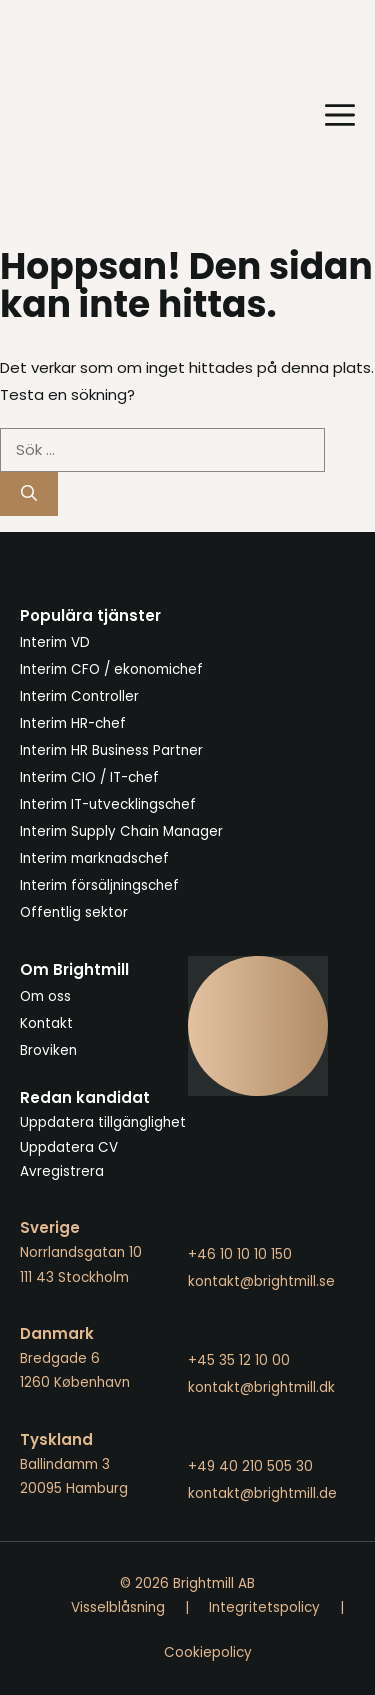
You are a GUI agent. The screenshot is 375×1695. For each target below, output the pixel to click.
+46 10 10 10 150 (240, 1254)
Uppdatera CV (69, 1147)
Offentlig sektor (74, 912)
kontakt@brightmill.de (262, 1493)
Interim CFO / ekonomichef (111, 669)
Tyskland (56, 1439)
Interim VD (55, 642)
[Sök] (29, 494)
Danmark (57, 1333)
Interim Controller (79, 696)
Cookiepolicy (208, 1652)
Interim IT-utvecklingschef (108, 804)
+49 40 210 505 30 (250, 1466)
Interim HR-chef (73, 723)
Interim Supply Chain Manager (121, 831)
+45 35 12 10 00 (239, 1360)
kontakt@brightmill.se (261, 1281)
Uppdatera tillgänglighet (103, 1122)
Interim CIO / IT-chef (89, 777)
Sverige (50, 1227)
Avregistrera (62, 1171)
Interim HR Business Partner (111, 750)
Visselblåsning (118, 1607)
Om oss (45, 996)
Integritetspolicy (264, 1607)
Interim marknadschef (94, 858)
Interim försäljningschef (99, 885)
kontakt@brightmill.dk (261, 1387)
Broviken (48, 1050)
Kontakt (46, 1023)
